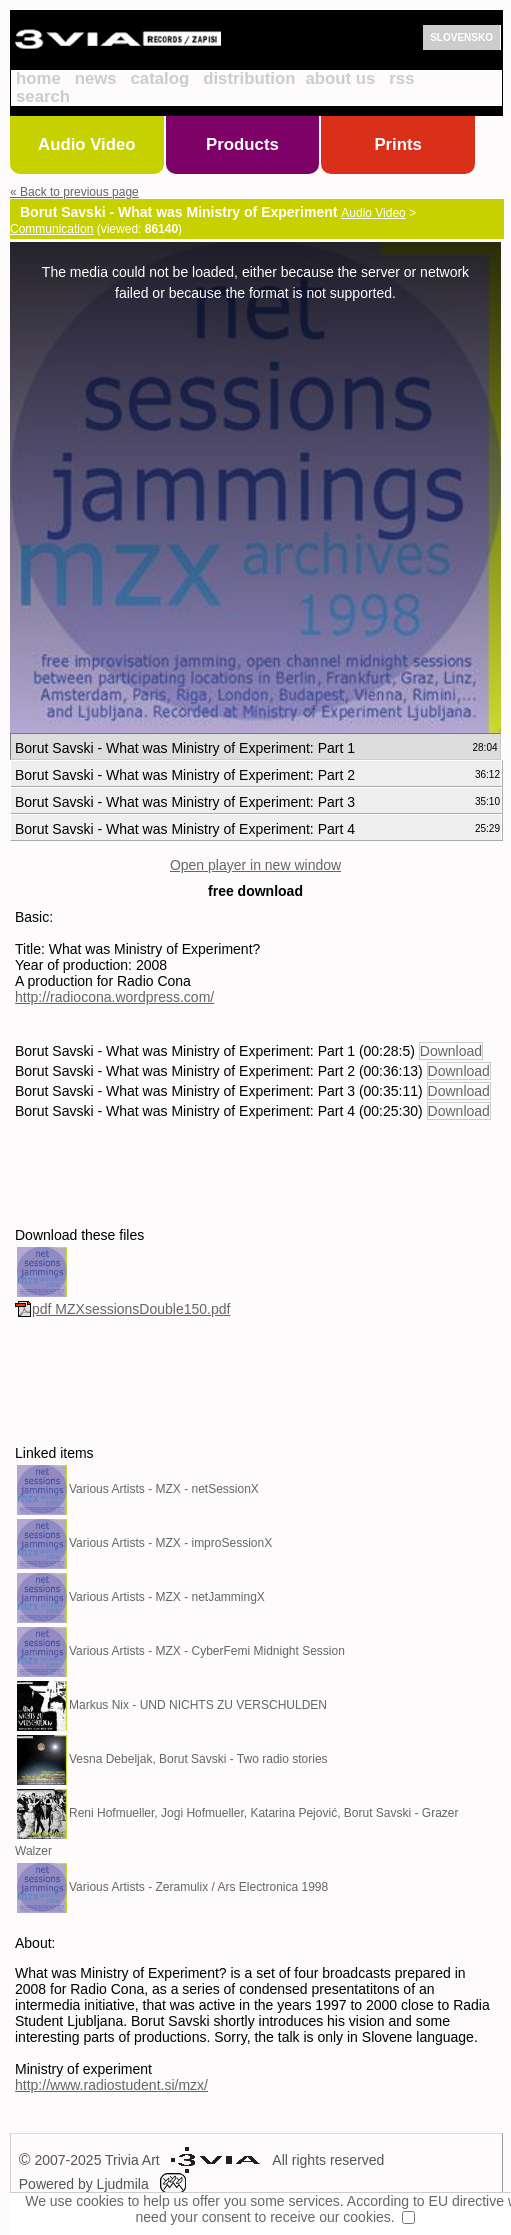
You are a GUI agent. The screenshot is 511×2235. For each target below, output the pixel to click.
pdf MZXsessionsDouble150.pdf (122, 1309)
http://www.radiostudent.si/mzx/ (111, 2085)
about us (340, 78)
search (43, 96)
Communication (51, 229)
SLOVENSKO (461, 37)
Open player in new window (255, 865)
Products (242, 144)
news (96, 78)
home (38, 78)
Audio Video (87, 144)
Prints (398, 144)
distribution (249, 78)
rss (401, 78)
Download (451, 1051)
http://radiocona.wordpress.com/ (114, 997)
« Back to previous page (74, 192)
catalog (160, 78)
